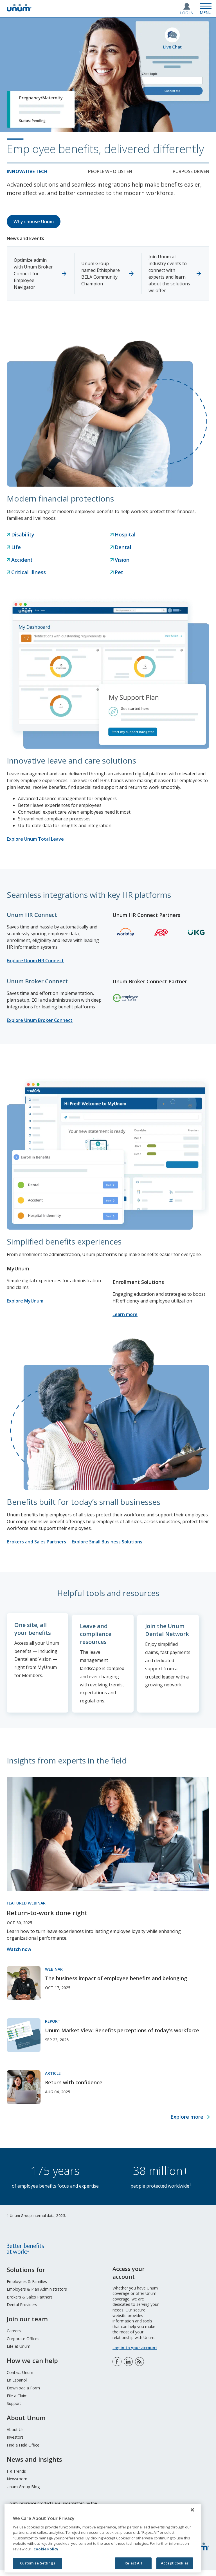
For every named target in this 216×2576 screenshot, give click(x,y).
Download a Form (23, 2393)
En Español (17, 2385)
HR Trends (16, 2476)
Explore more (186, 2122)
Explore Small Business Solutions (107, 1542)
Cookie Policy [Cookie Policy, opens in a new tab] (45, 2549)
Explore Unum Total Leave (35, 839)
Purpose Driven (191, 171)
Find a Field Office (23, 2450)
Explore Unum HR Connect (35, 960)
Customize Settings (37, 2563)
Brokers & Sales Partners (30, 2302)
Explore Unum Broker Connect (40, 1020)
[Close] (192, 2510)
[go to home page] (19, 10)
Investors (15, 2442)
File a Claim (17, 2401)
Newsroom (17, 2484)
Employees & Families (27, 2286)
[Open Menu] (205, 8)
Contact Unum (20, 2377)
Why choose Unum (34, 221)
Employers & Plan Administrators (37, 2294)
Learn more (125, 1314)
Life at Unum (18, 2352)
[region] (102, 2538)
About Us (15, 2435)
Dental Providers (22, 2310)
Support (14, 2409)
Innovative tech (27, 171)
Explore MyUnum (25, 1301)
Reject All (133, 2563)
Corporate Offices (23, 2344)
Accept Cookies (174, 2563)
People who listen (110, 171)
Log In (187, 12)
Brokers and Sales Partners (36, 1542)
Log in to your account (134, 2353)
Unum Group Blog (23, 2492)
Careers (14, 2336)
